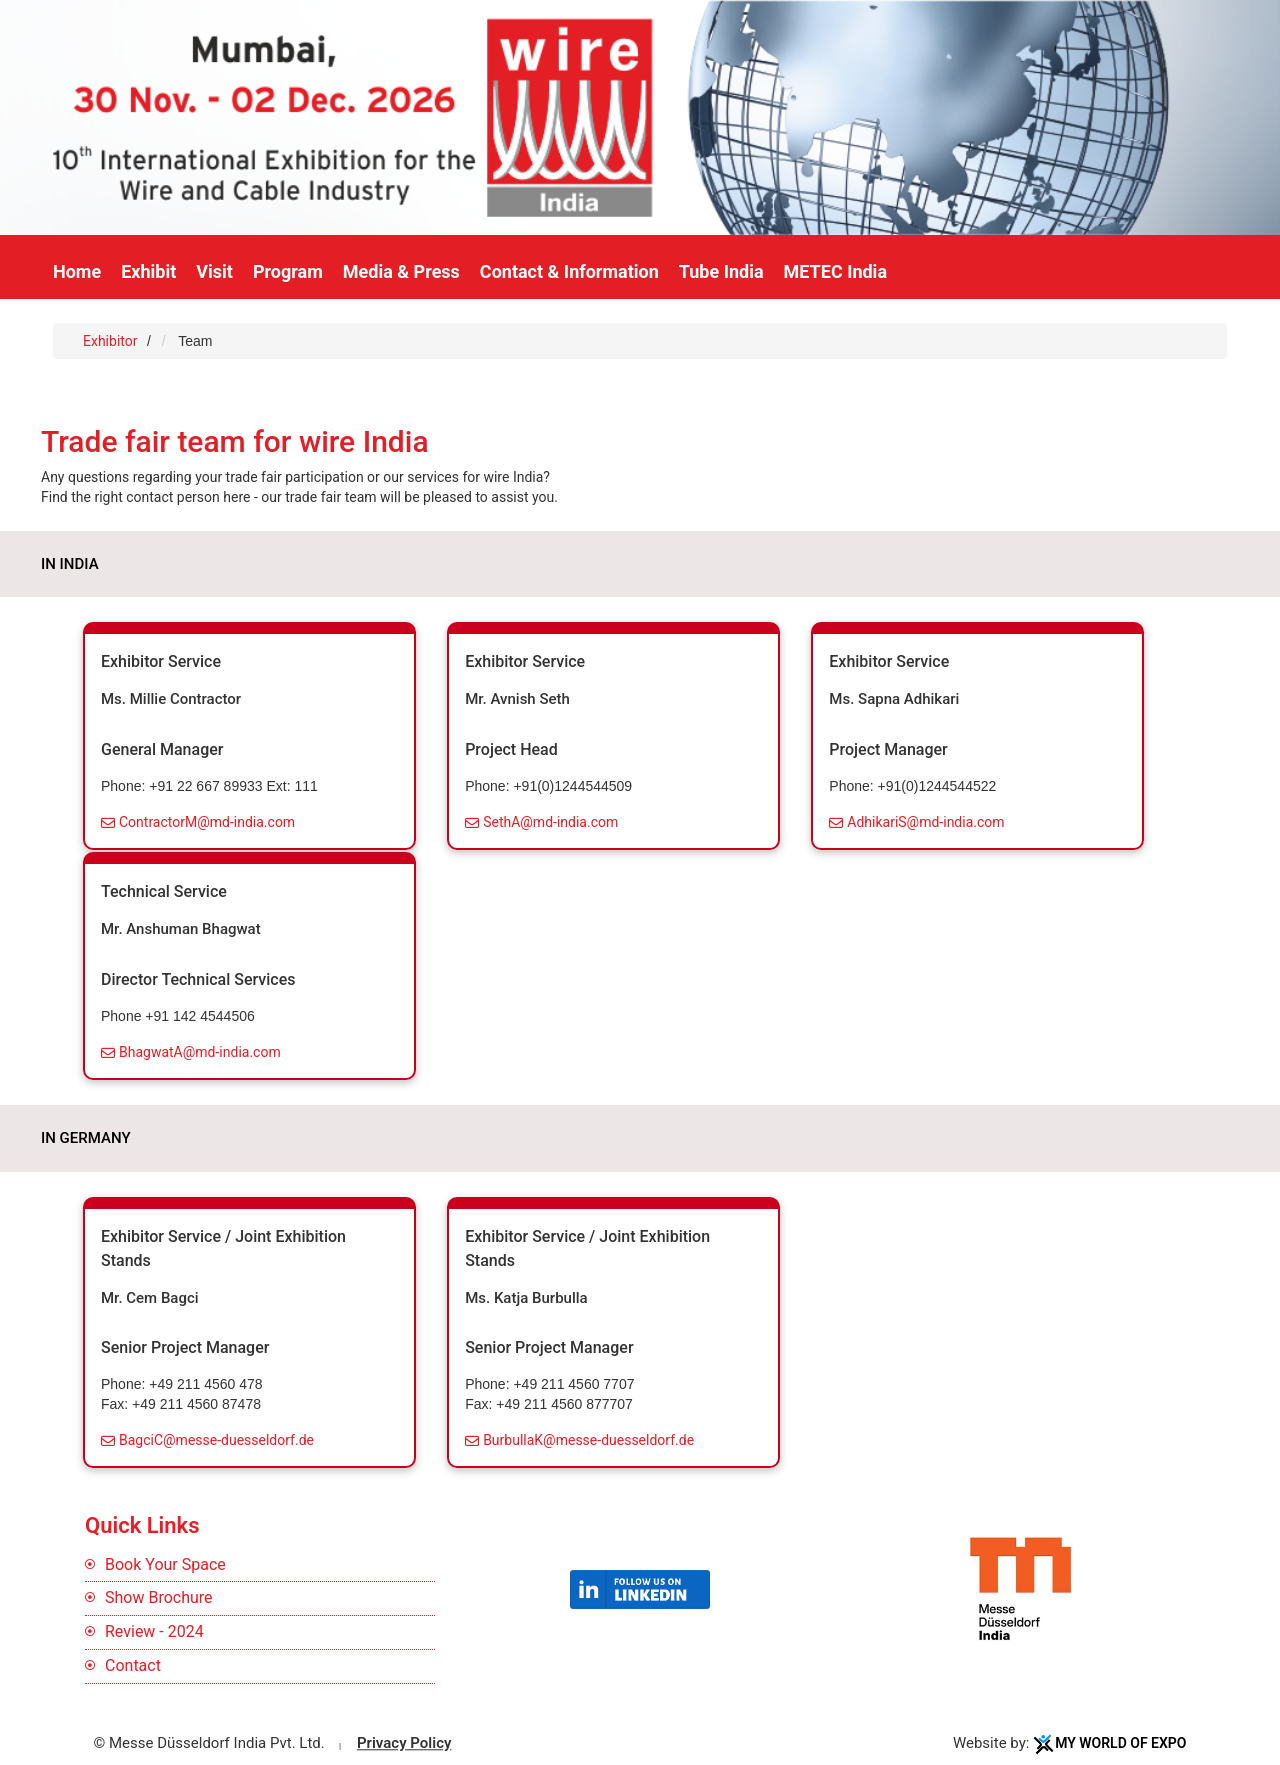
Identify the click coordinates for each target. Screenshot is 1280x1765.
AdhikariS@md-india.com (925, 822)
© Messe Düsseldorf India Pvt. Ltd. (209, 1743)
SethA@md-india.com (550, 822)
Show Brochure (159, 1597)
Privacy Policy (404, 1743)
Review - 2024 (154, 1631)
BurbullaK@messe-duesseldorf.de (588, 1440)
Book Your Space (165, 1564)
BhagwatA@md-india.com (200, 1052)
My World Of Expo (1120, 1743)
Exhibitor (112, 341)
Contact (133, 1665)
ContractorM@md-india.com (207, 822)
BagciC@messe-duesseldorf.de (216, 1440)
